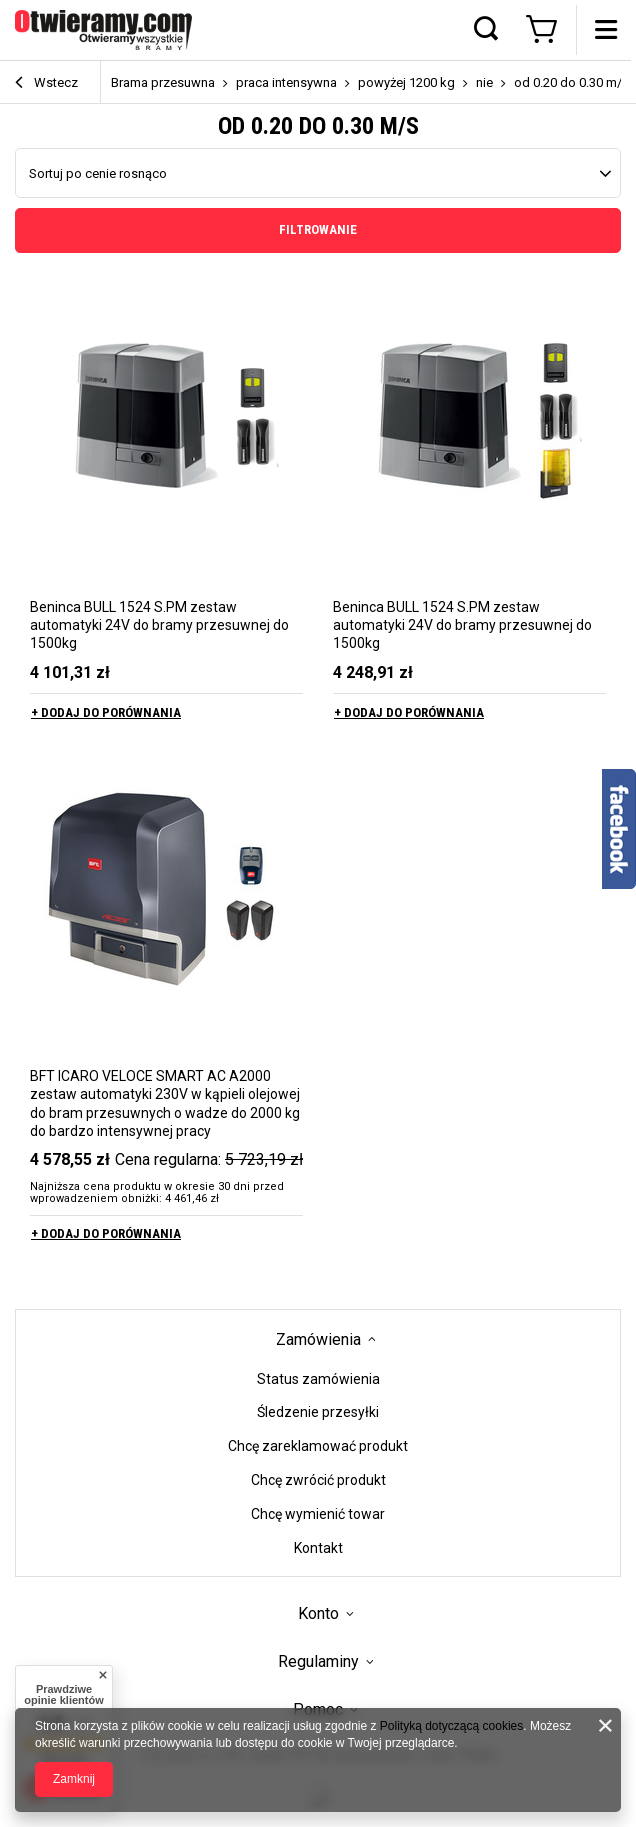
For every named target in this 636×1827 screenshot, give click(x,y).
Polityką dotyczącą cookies (451, 1726)
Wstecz (46, 84)
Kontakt (318, 1548)
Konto (318, 1613)
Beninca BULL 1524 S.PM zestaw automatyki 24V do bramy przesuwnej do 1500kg (159, 625)
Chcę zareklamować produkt (318, 1446)
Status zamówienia (318, 1379)
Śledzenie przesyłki (318, 1412)
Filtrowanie (318, 229)
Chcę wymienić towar (318, 1514)
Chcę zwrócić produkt (318, 1480)
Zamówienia (318, 1339)
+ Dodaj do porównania (106, 712)
